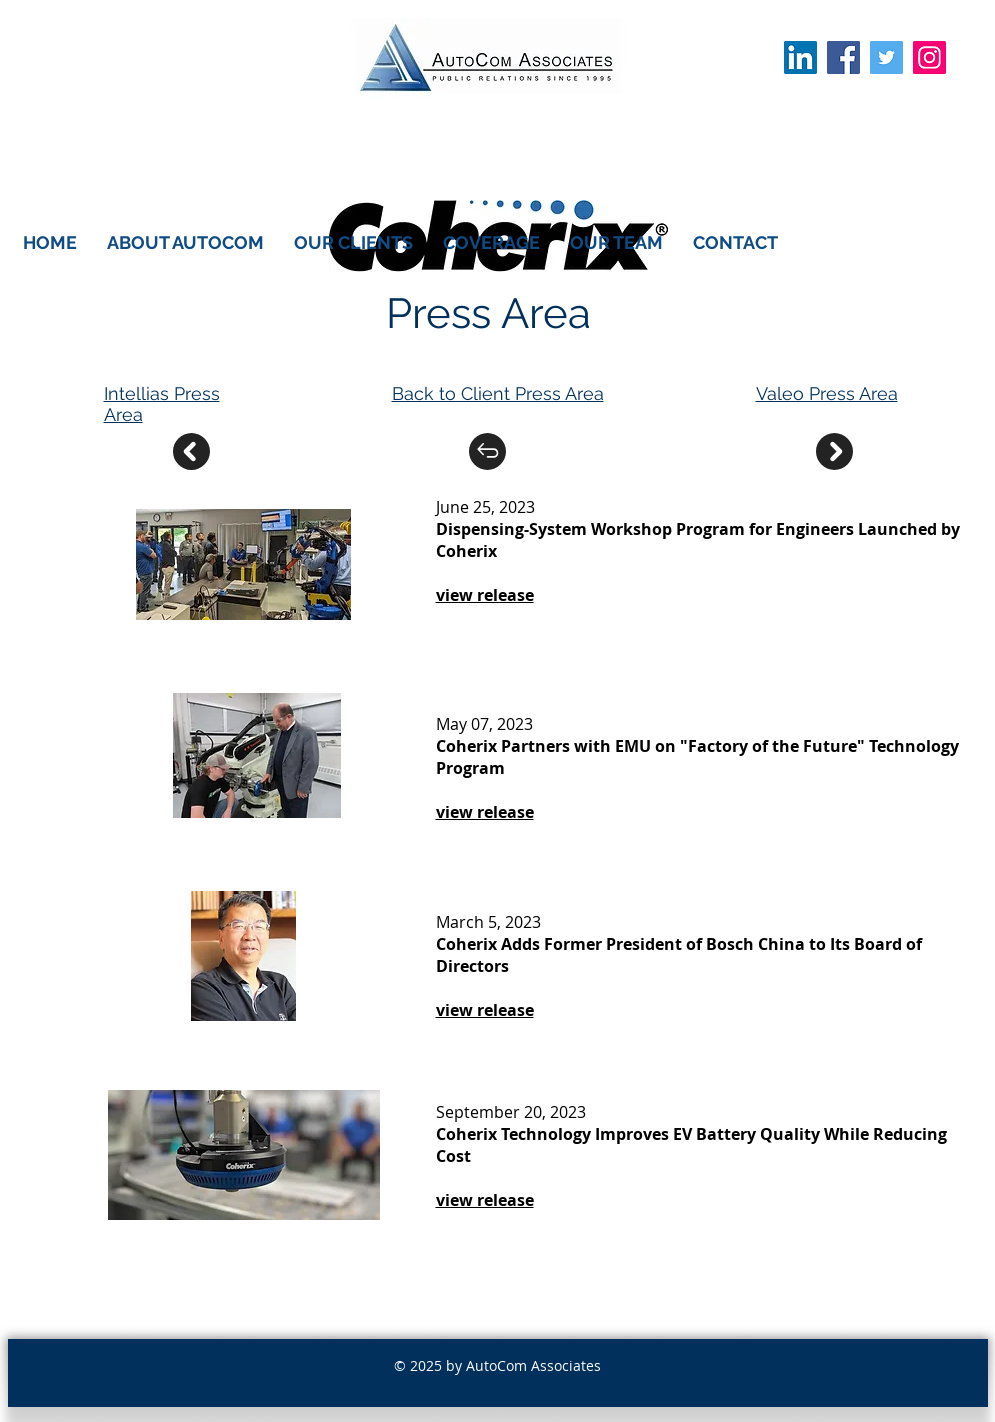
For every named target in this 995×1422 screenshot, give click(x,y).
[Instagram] (929, 57)
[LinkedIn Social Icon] (800, 57)
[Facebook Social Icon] (843, 57)
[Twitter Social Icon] (886, 57)
